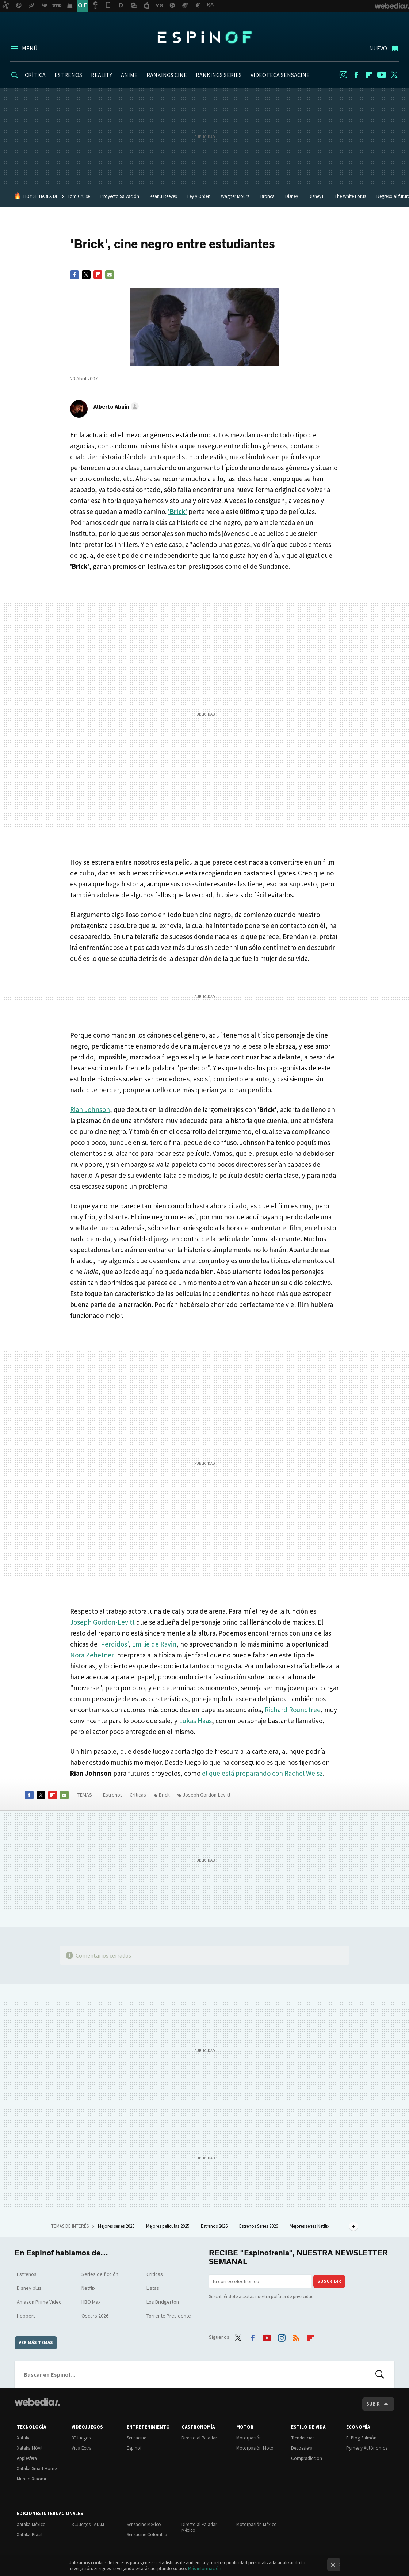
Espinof (204, 37)
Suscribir (329, 2281)
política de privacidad (292, 2296)
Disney (291, 196)
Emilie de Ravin (154, 1644)
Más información (204, 2568)
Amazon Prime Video (39, 2302)
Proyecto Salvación (119, 196)
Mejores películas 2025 (168, 2226)
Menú (29, 48)
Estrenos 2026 (215, 2226)
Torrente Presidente (168, 2315)
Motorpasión (249, 2438)
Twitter (394, 74)
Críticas (138, 1794)
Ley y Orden (198, 196)
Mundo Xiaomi (31, 2479)
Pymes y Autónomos (366, 2448)
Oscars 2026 (94, 2315)
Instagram (343, 74)
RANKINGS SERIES (219, 74)
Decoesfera (302, 2448)
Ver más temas (36, 2342)
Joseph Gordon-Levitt (102, 1622)
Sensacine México (144, 2524)
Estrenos (113, 1794)
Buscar (379, 2374)
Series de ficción (99, 2274)
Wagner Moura (235, 196)
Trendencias (302, 2438)
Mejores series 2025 (116, 2226)
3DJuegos (81, 2438)
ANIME (129, 74)
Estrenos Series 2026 (259, 2226)
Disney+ (316, 196)
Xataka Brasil (29, 2534)
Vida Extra (82, 2448)
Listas (152, 2288)
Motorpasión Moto (255, 2448)
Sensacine (136, 2438)
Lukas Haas (195, 1720)
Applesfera (27, 2458)
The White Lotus (350, 196)
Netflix (88, 2288)
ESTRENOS (68, 74)
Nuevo (378, 48)
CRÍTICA (35, 74)
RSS (296, 2336)
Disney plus (29, 2288)
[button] (115, 406)
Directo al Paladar (199, 2438)
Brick (164, 1794)
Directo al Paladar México (199, 2527)
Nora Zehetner (92, 1655)
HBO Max (90, 2302)
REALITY (101, 74)
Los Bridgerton (162, 2302)
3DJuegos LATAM (88, 2524)
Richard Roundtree (293, 1709)
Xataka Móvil (29, 2448)
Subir (373, 2404)
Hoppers (26, 2315)
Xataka (24, 2438)
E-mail (109, 274)
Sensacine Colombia (147, 2534)
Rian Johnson (90, 1109)
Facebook (356, 74)
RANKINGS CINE (166, 74)
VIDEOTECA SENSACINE (280, 74)
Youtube (381, 74)
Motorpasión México (256, 2524)
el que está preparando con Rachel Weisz (262, 1773)
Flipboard (368, 74)
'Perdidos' (113, 1644)
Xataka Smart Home (37, 2468)
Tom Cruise (79, 196)
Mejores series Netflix (310, 2226)
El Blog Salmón (361, 2438)
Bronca (267, 196)
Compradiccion (306, 2458)
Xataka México (31, 2524)
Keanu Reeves (163, 196)
